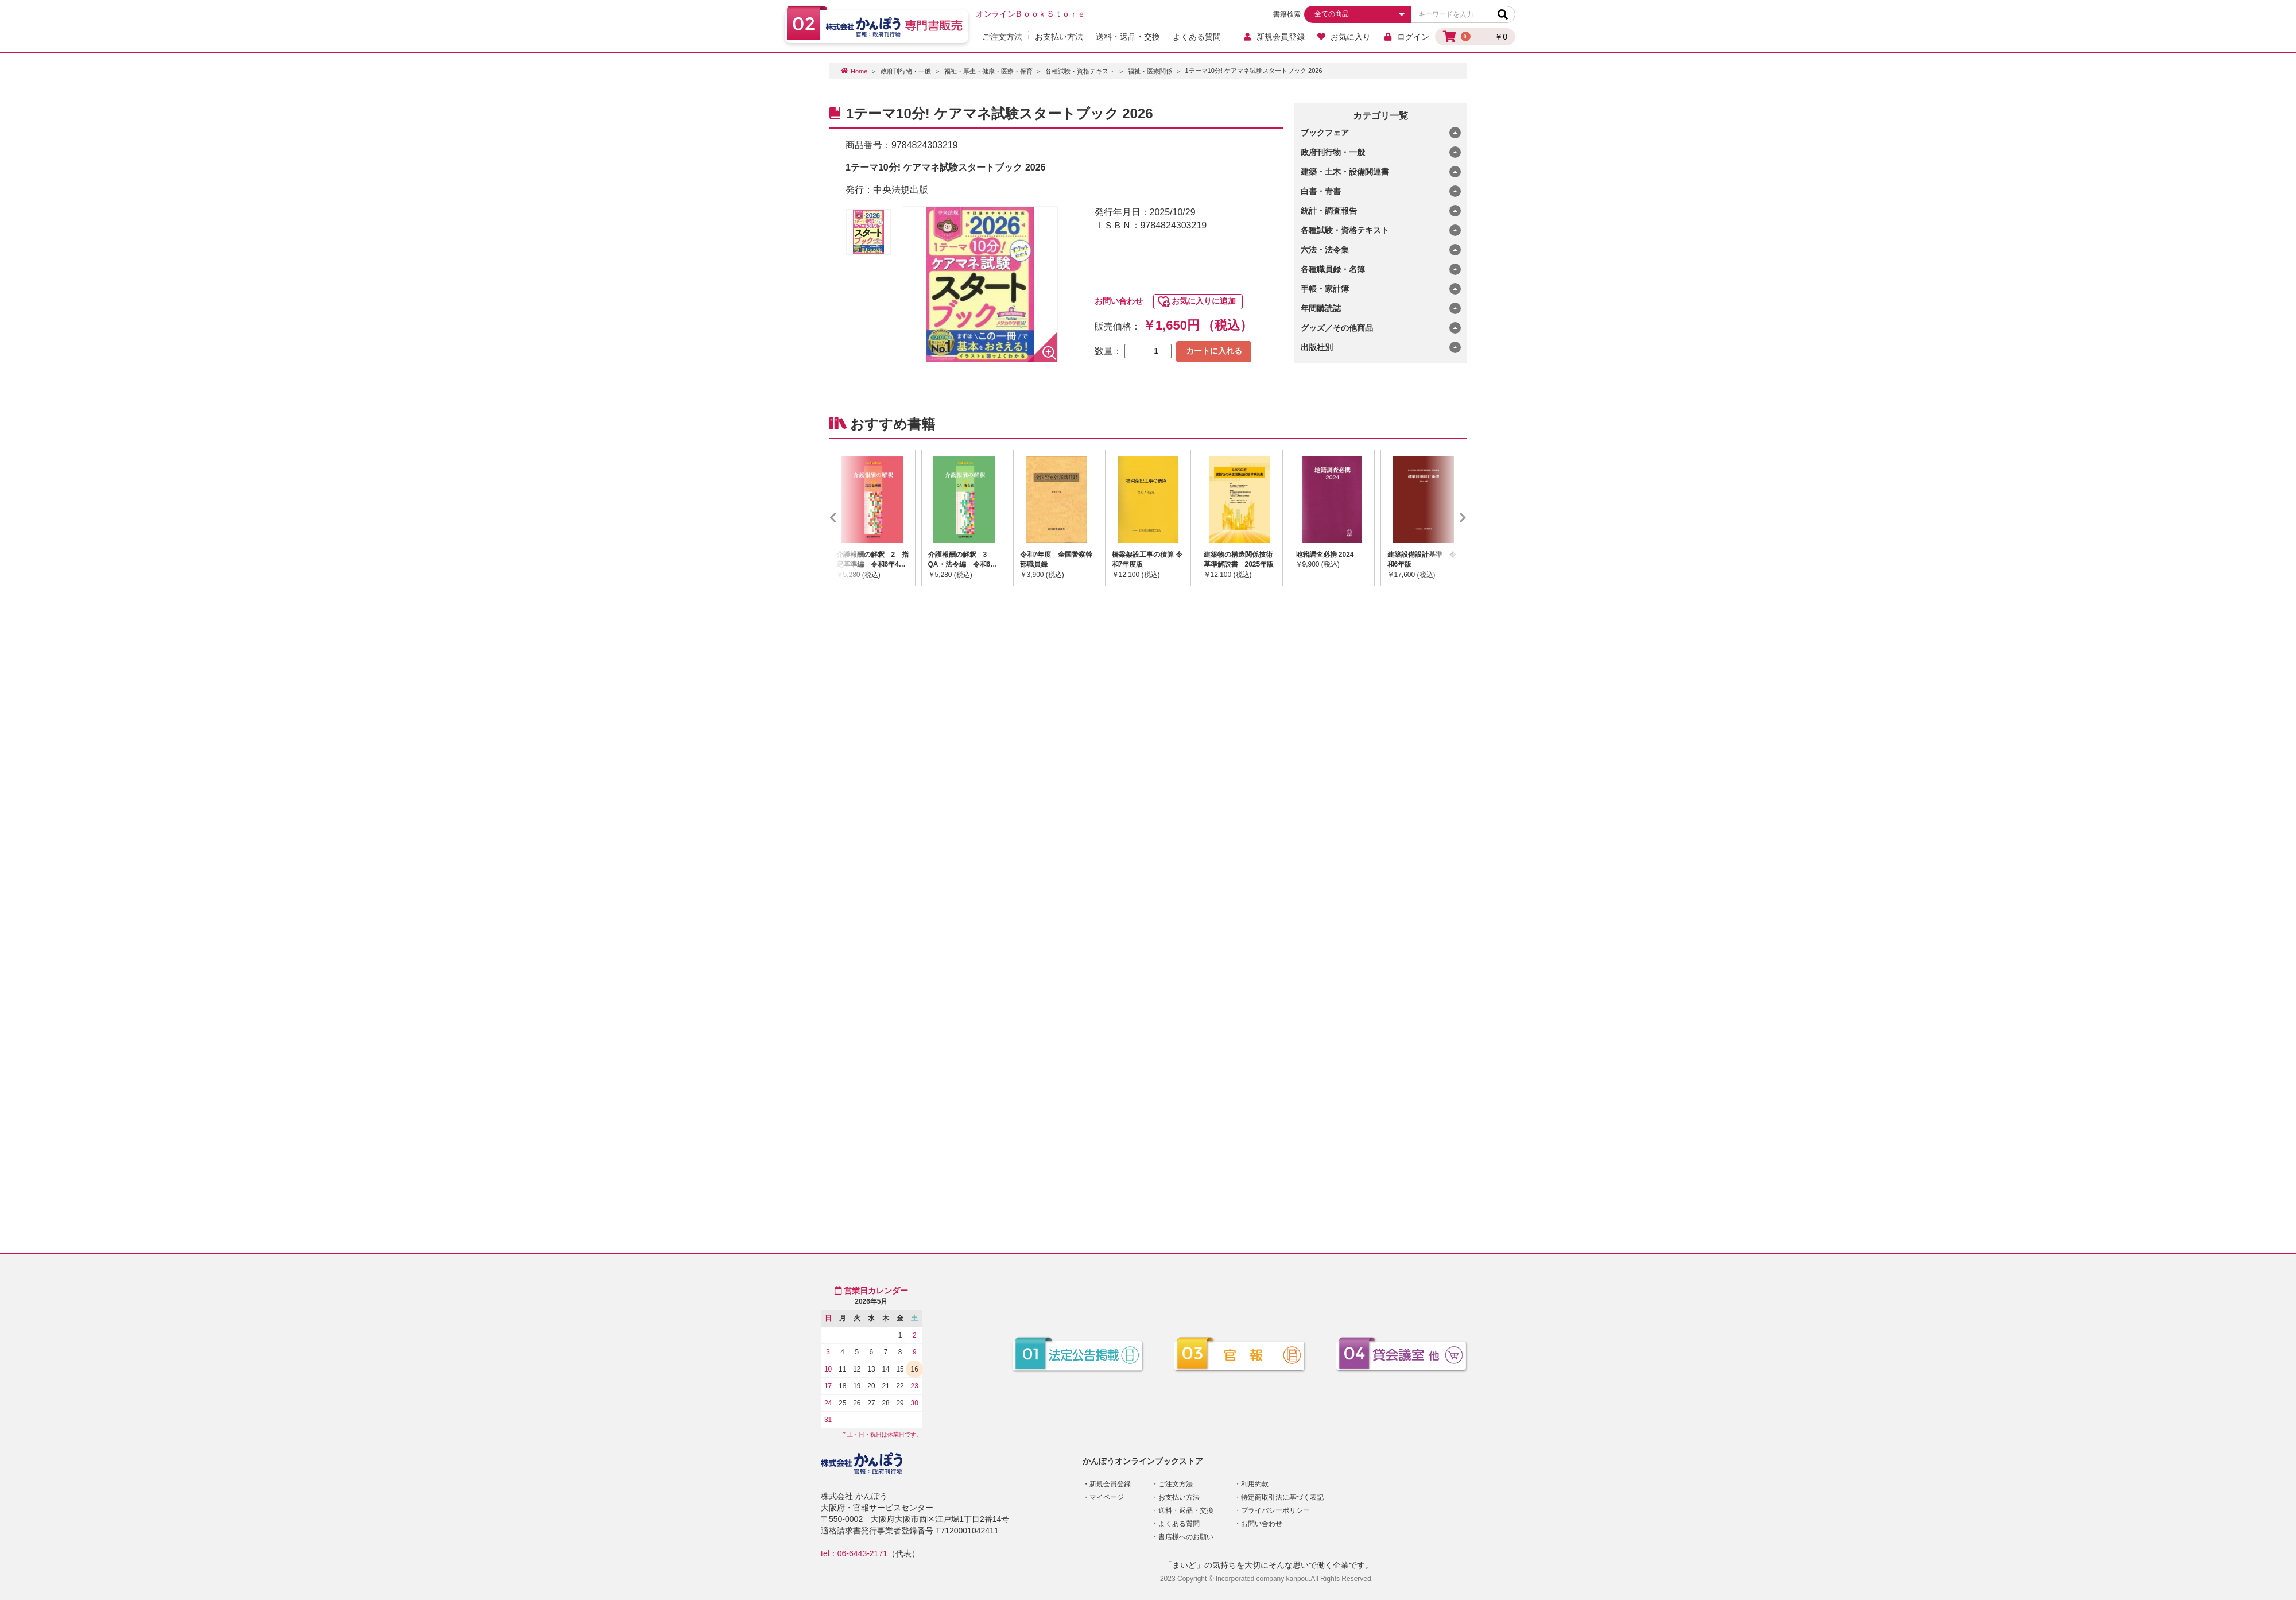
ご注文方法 (1002, 36)
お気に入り (1344, 36)
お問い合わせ (1119, 300)
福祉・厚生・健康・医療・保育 (988, 71)
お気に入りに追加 (1204, 300)
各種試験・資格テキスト (1080, 71)
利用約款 (1255, 1484)
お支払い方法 (1059, 36)
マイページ (1106, 1497)
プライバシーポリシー (1275, 1510)
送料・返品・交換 (1128, 36)
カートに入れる (1214, 350)
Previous (850, 518)
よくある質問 (1197, 36)
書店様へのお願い (1185, 1537)
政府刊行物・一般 (906, 71)
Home (859, 71)
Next (1446, 518)
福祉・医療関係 (1150, 71)
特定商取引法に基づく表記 (1282, 1497)
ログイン (1406, 36)
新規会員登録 (1273, 36)
